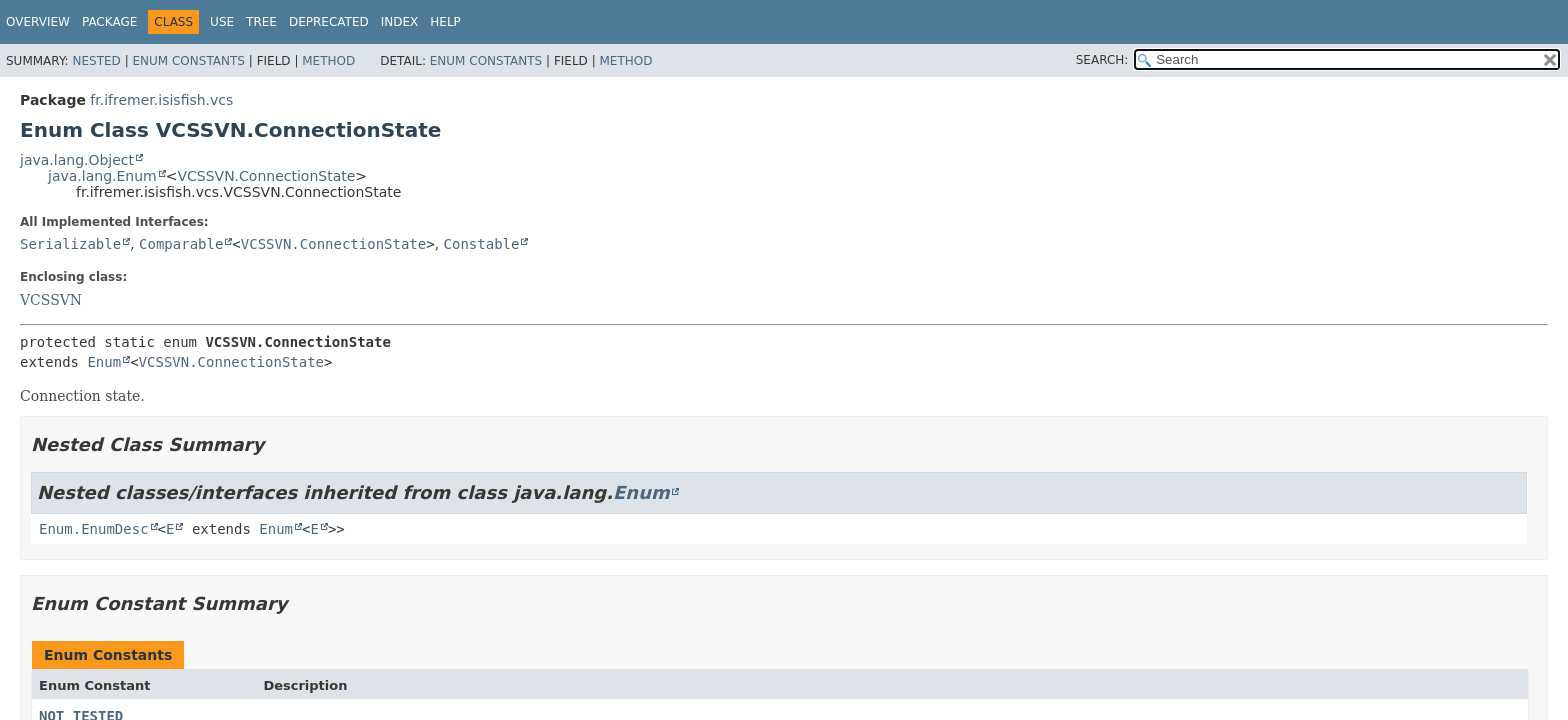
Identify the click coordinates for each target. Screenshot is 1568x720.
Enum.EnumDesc (94, 529)
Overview (38, 22)
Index (400, 22)
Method (328, 61)
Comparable (181, 244)
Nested (96, 61)
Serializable (70, 244)
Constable (482, 244)
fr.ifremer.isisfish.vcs (161, 100)
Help (445, 22)
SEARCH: (1102, 60)
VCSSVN (51, 300)
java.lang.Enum (102, 176)
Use (222, 22)
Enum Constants (188, 61)
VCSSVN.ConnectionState (266, 176)
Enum (104, 362)
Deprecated (329, 22)
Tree (261, 22)
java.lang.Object (77, 160)
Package (109, 22)
